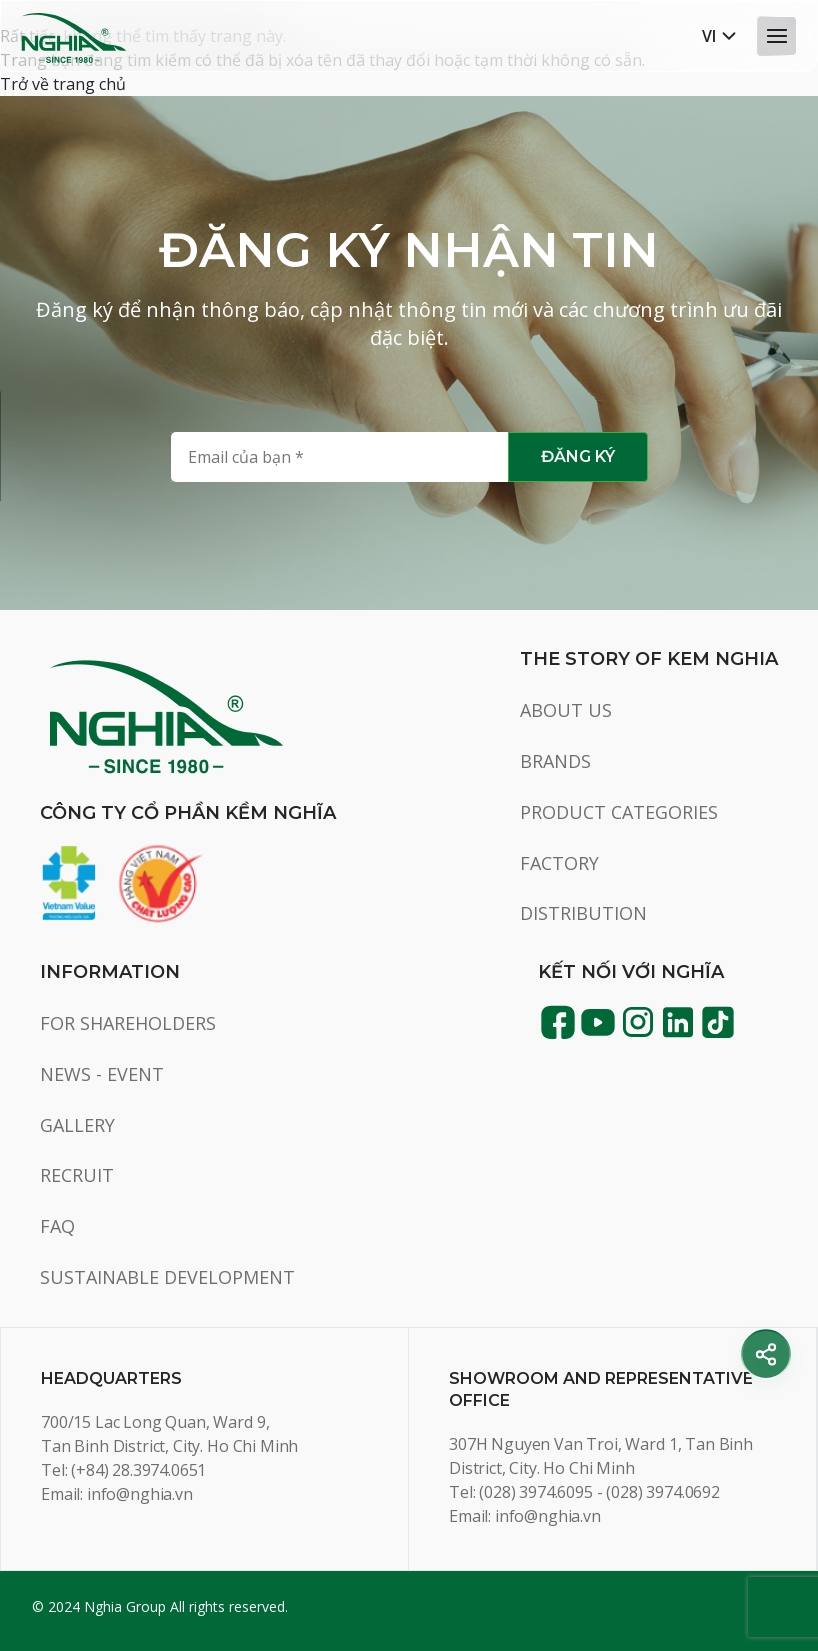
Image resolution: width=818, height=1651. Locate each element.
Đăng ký (578, 456)
